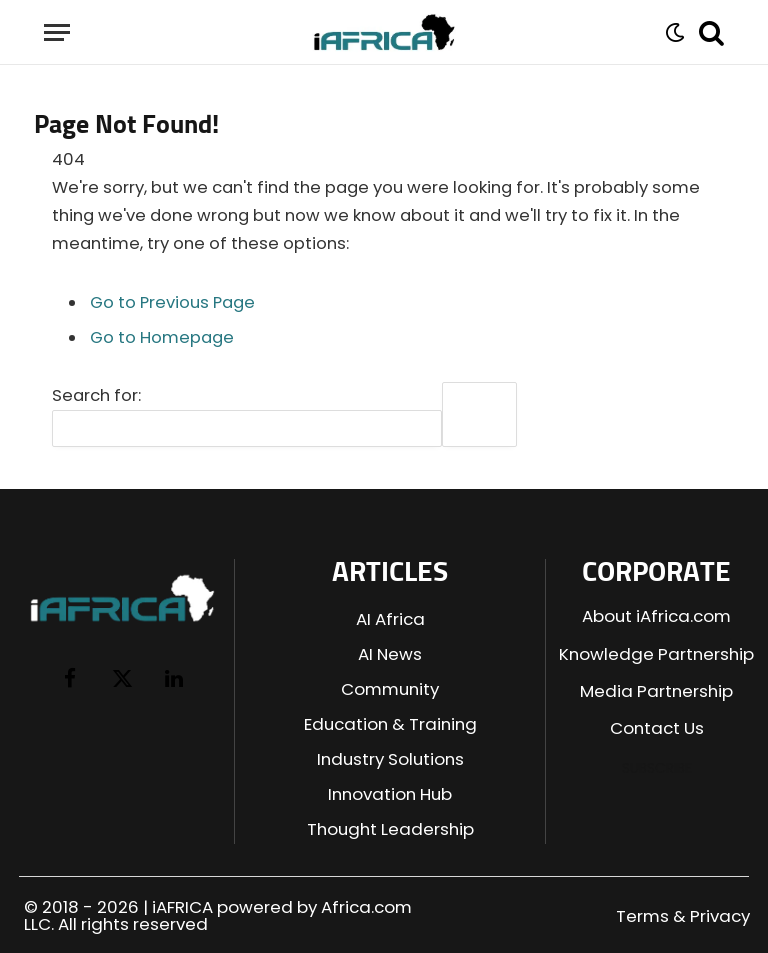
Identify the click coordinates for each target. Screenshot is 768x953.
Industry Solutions (390, 759)
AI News (390, 654)
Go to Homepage (162, 337)
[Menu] (57, 32)
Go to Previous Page (172, 302)
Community (390, 689)
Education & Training (390, 724)
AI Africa (390, 619)
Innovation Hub (390, 794)
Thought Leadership (390, 829)
